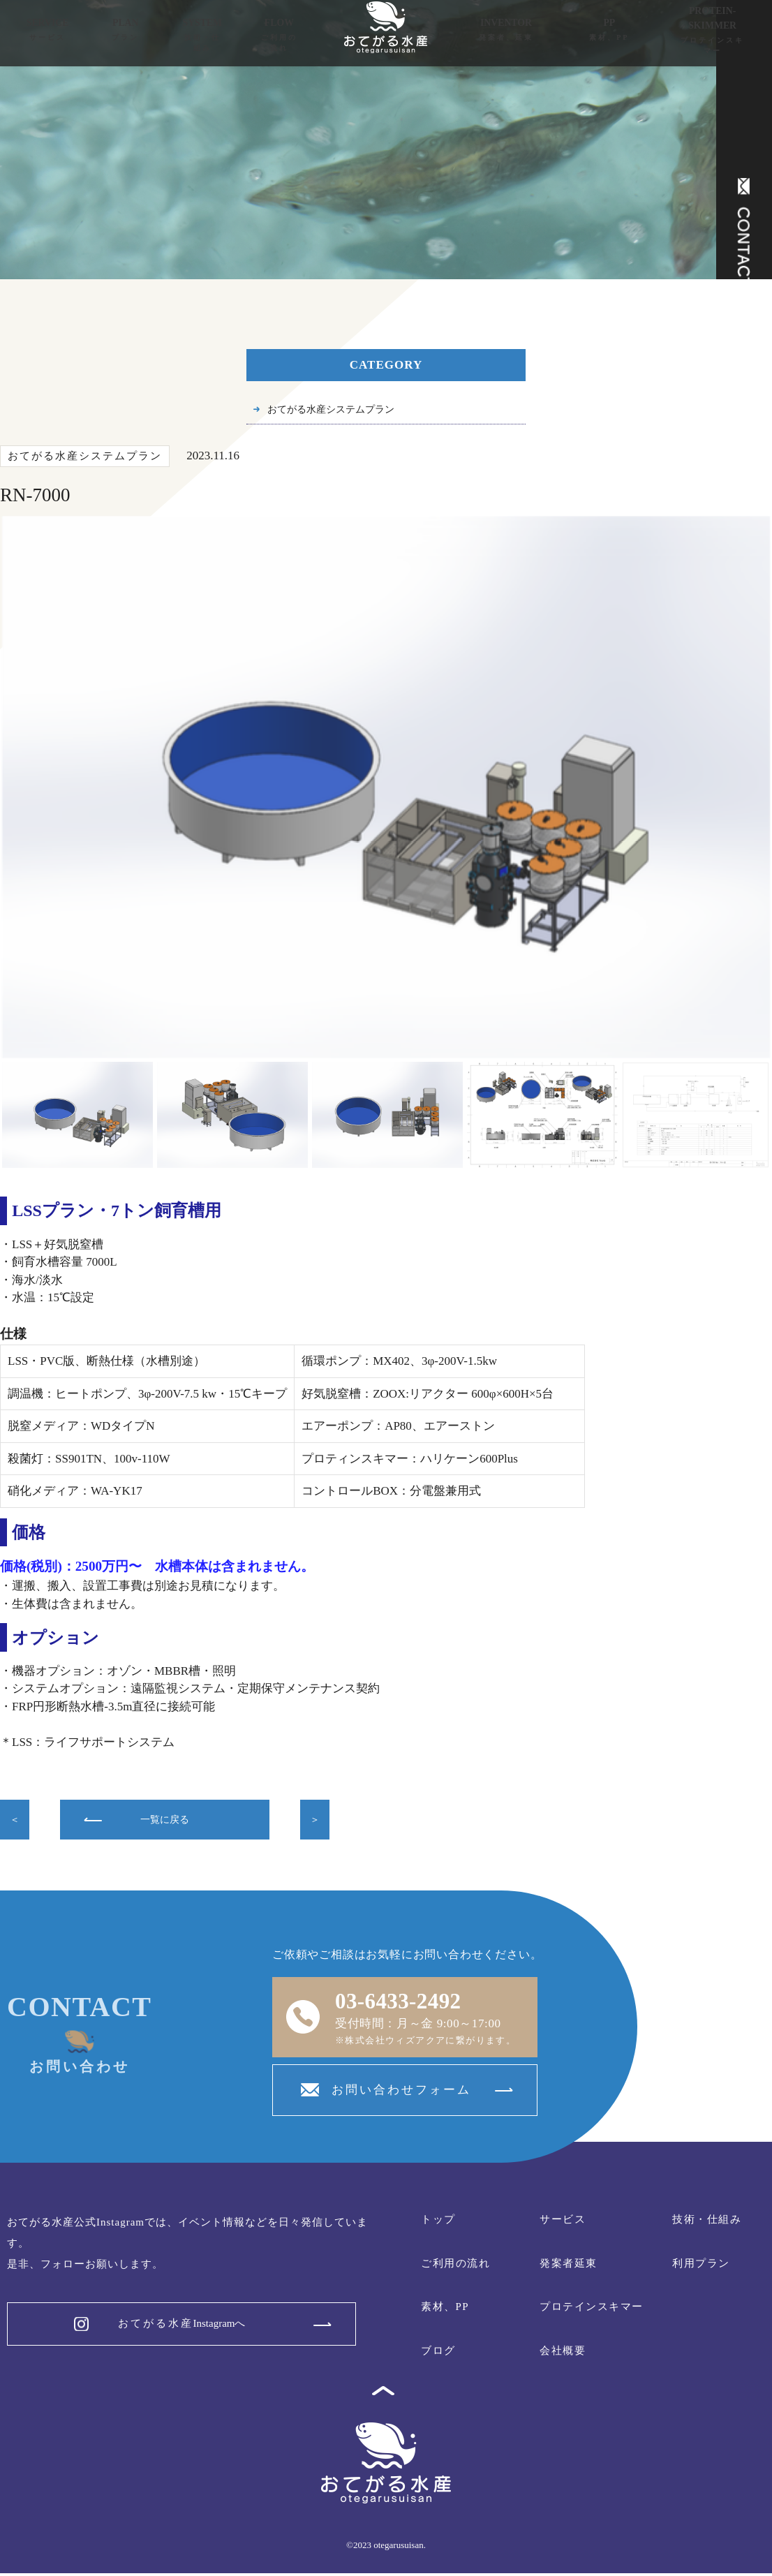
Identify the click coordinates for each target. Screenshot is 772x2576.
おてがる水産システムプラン (344, 410)
